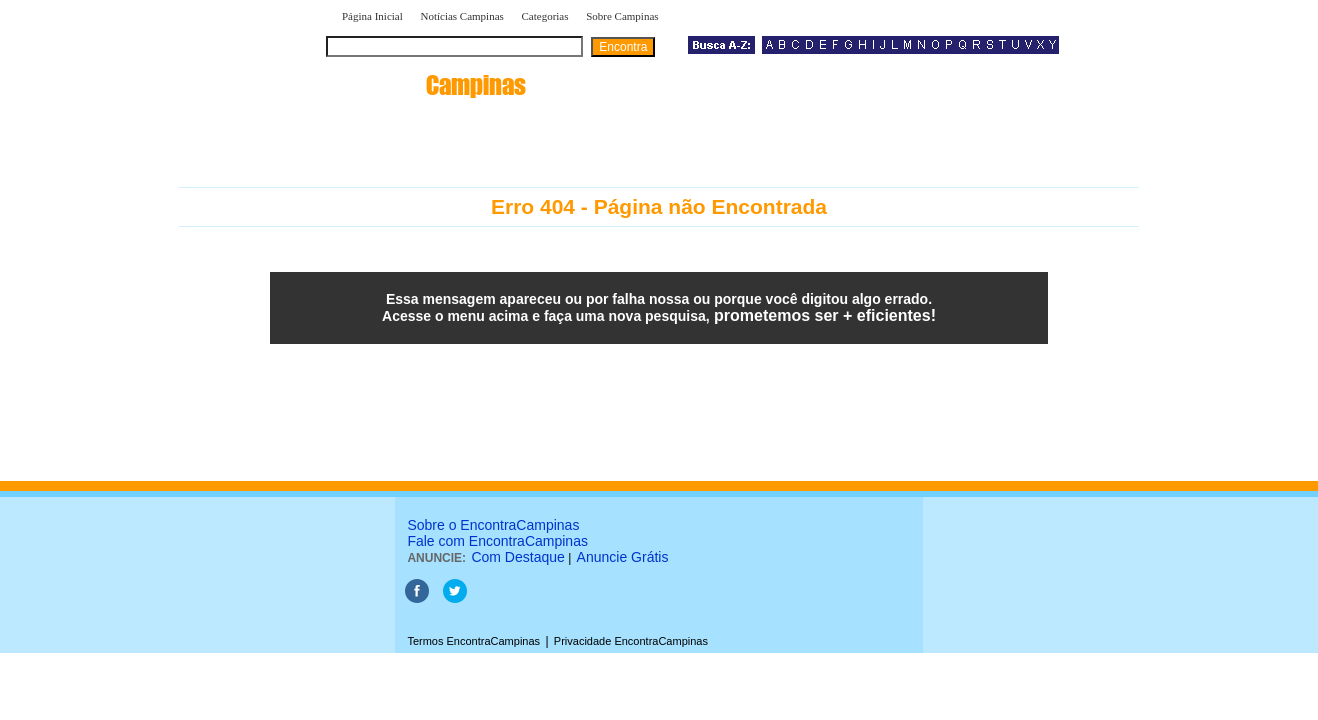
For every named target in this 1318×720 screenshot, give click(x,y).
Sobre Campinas (622, 16)
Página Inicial (372, 16)
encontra (430, 85)
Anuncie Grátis (623, 557)
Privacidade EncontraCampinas (631, 641)
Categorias (544, 16)
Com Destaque (517, 557)
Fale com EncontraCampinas (497, 541)
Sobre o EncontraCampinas (493, 525)
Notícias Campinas (461, 16)
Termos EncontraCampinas (473, 641)
